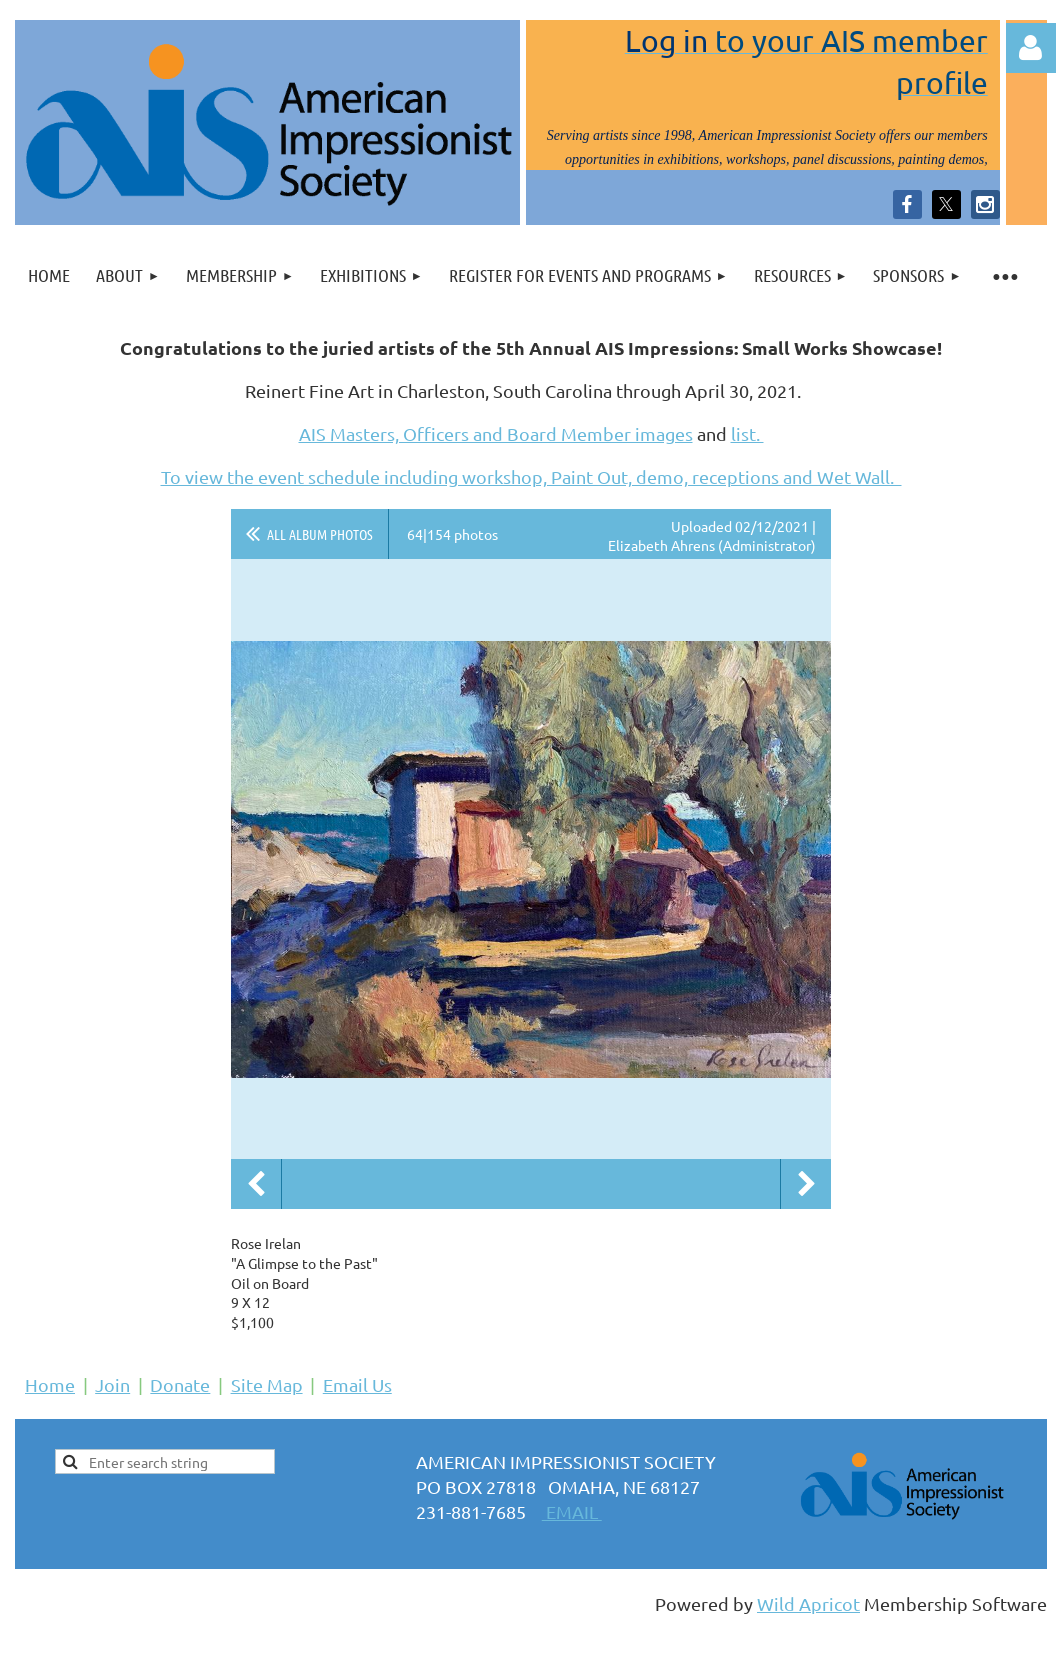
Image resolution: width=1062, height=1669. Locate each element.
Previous (256, 1184)
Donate (180, 1384)
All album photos (320, 534)
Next (806, 1184)
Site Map (267, 1384)
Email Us (357, 1384)
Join (112, 1384)
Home (50, 1384)
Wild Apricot (808, 1603)
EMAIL (572, 1511)
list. (747, 433)
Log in (1031, 48)
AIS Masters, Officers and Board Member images (496, 433)
